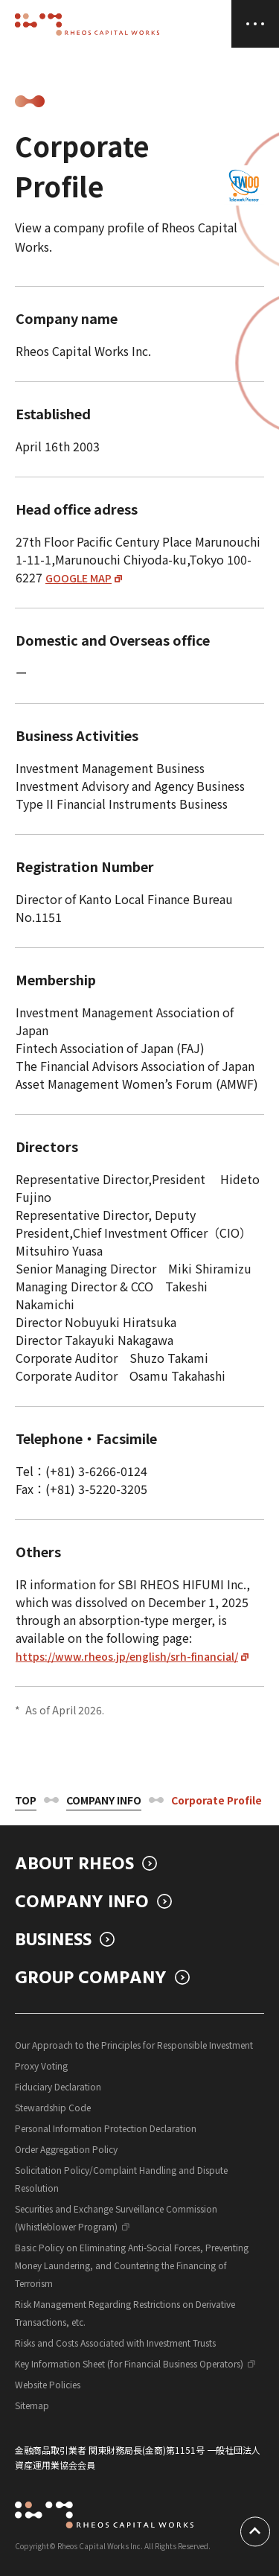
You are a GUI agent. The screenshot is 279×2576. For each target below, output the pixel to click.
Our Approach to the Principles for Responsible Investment (134, 2044)
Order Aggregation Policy (66, 2149)
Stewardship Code (53, 2107)
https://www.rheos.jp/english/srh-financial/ (127, 1656)
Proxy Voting (41, 2065)
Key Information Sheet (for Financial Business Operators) (129, 2363)
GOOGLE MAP (78, 577)
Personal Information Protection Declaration (105, 2128)
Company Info (103, 1800)
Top (25, 1800)
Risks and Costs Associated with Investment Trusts (115, 2342)
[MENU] (255, 24)
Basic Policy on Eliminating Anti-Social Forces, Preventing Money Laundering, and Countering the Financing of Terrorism (131, 2265)
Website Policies (47, 2384)
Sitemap (32, 2405)
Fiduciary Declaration (58, 2086)
